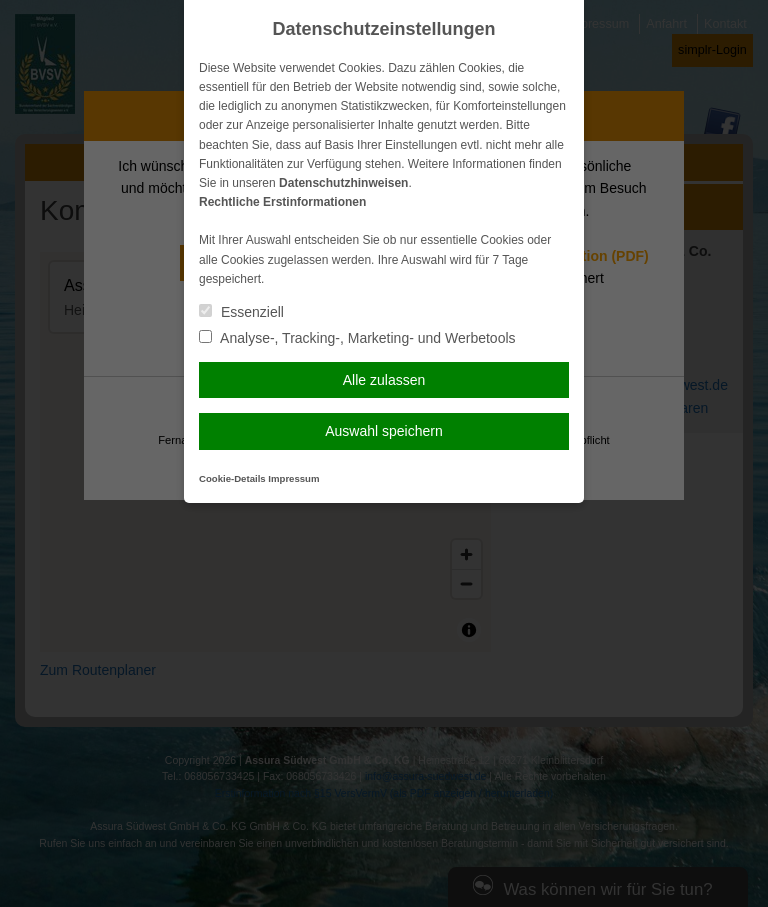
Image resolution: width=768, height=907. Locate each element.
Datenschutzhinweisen (343, 183)
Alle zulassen (384, 380)
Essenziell (241, 312)
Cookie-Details (232, 478)
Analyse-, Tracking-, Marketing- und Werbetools (357, 338)
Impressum (293, 478)
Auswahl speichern (384, 431)
